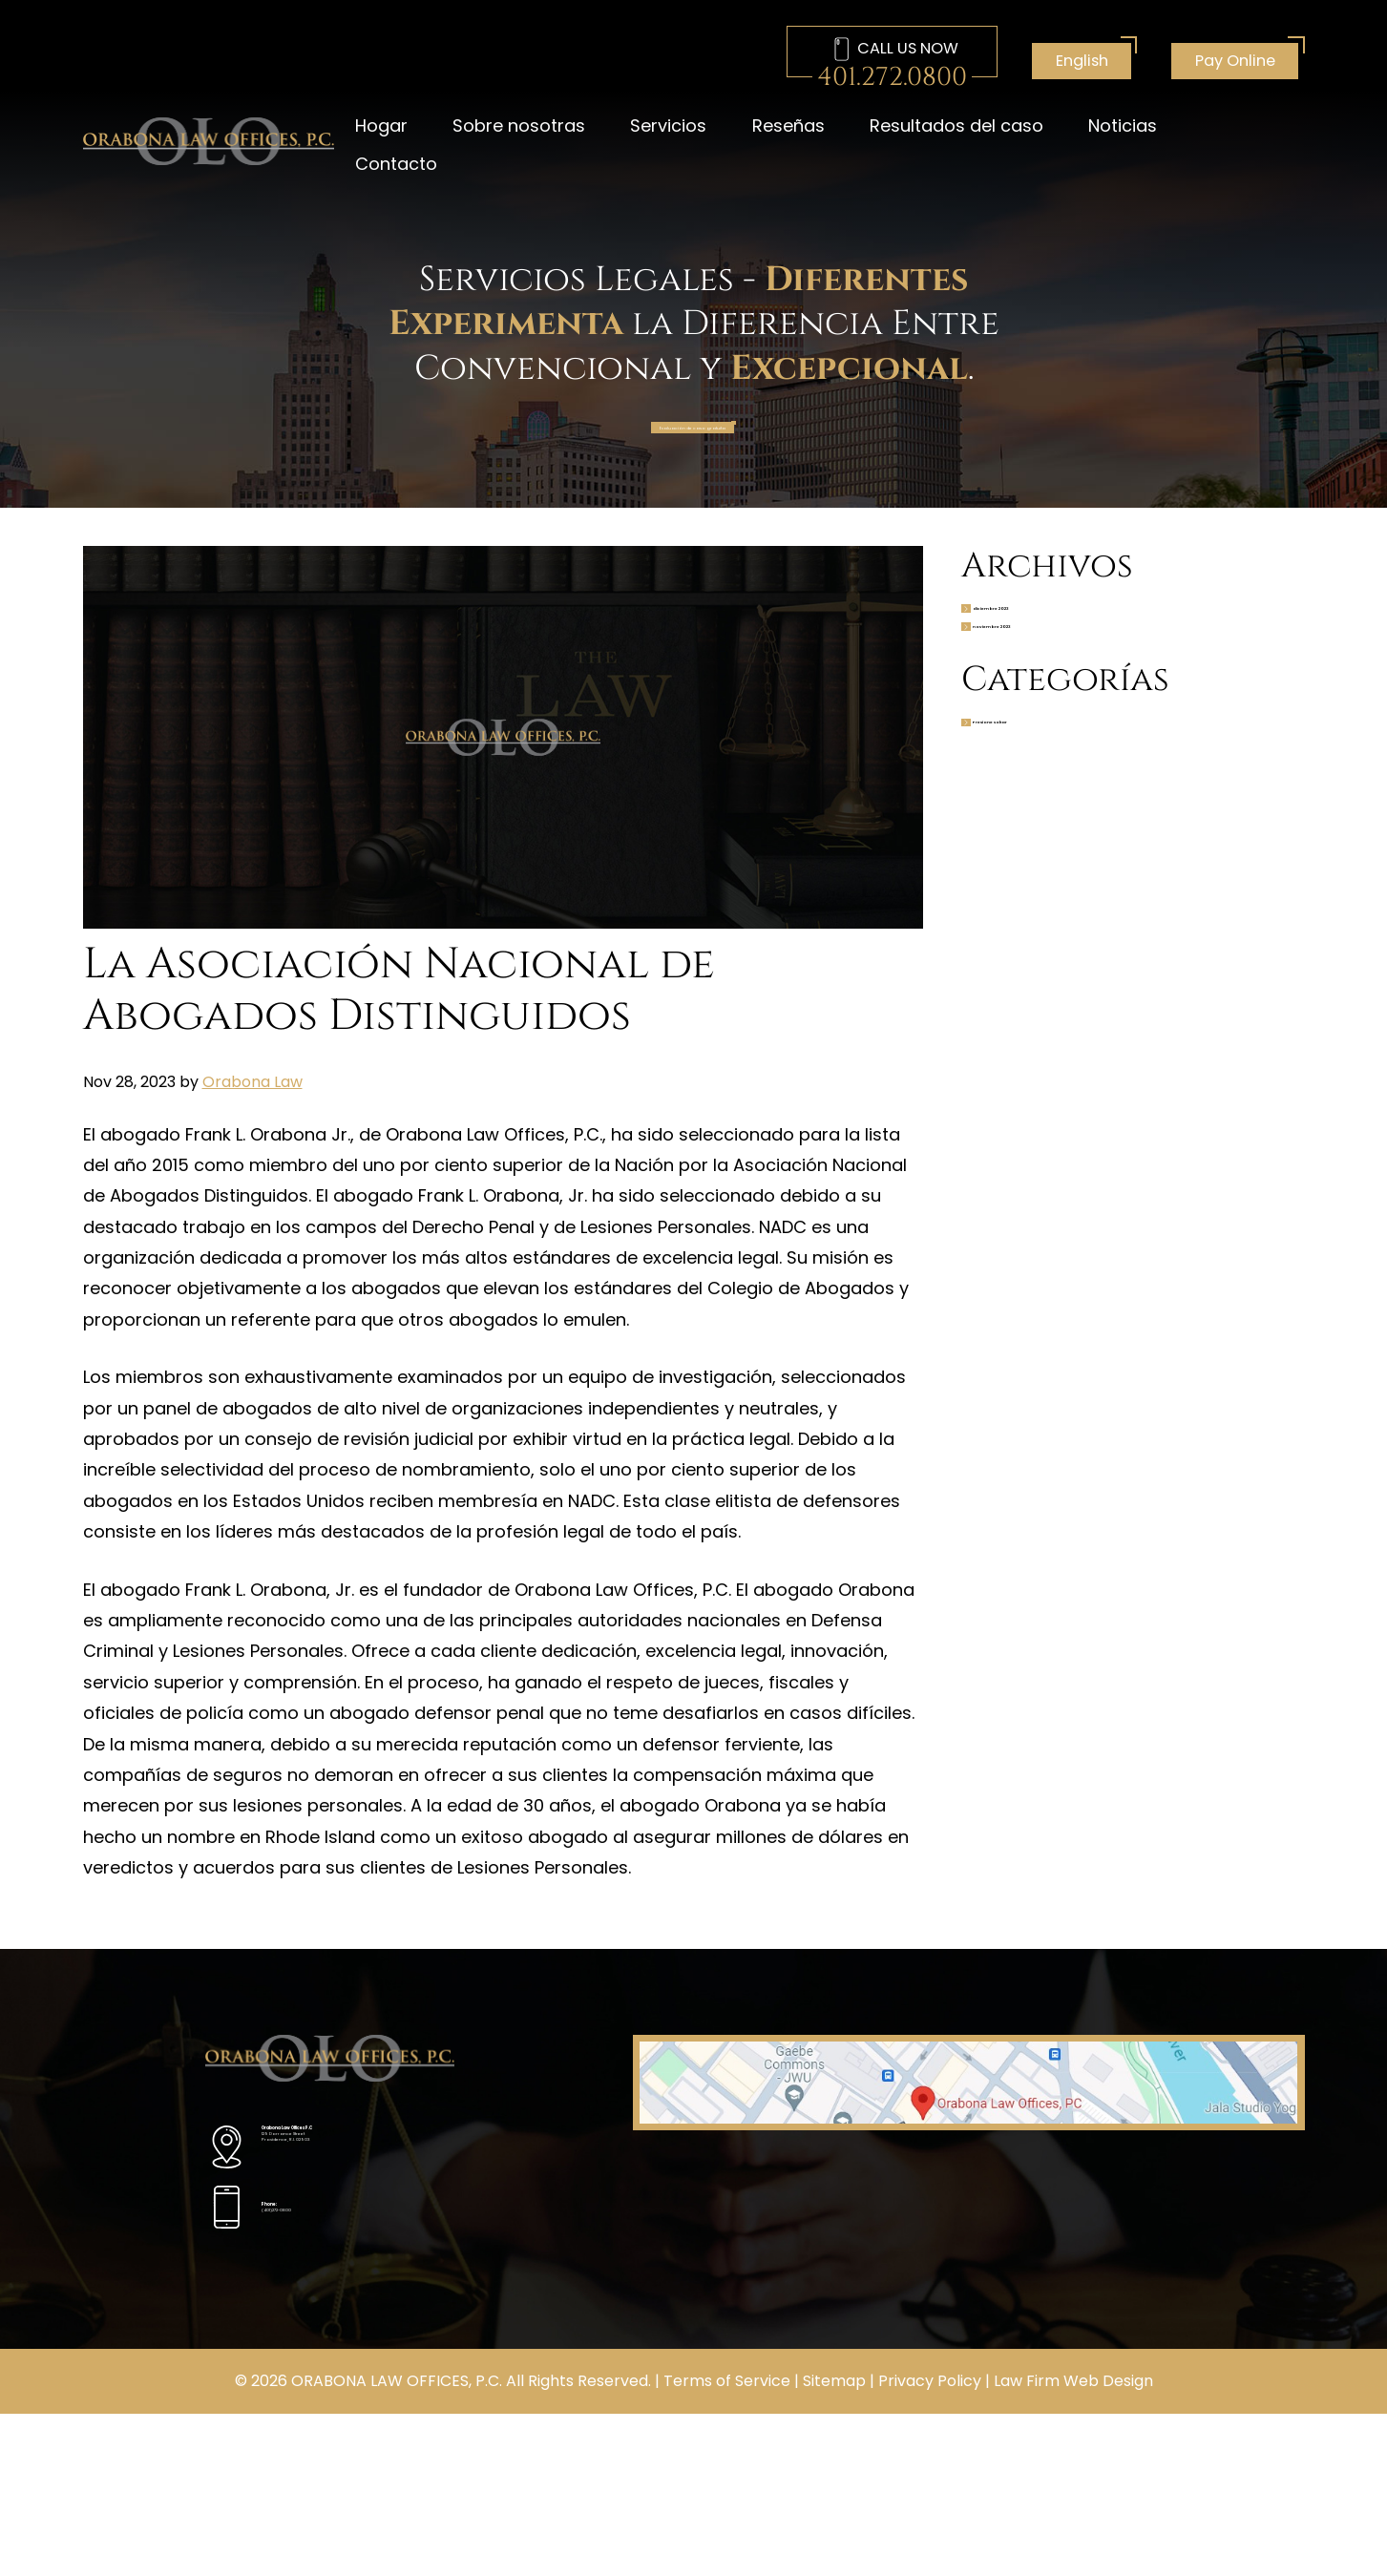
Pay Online (1235, 61)
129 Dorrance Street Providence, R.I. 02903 (374, 2186)
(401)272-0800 (325, 2263)
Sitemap (834, 2544)
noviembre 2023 (1084, 690)
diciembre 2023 (1081, 646)
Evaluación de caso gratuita (689, 438)
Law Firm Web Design (1073, 2544)
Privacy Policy (929, 2544)
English (1082, 61)
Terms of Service (726, 2544)
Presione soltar (1079, 812)
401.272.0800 (892, 78)
